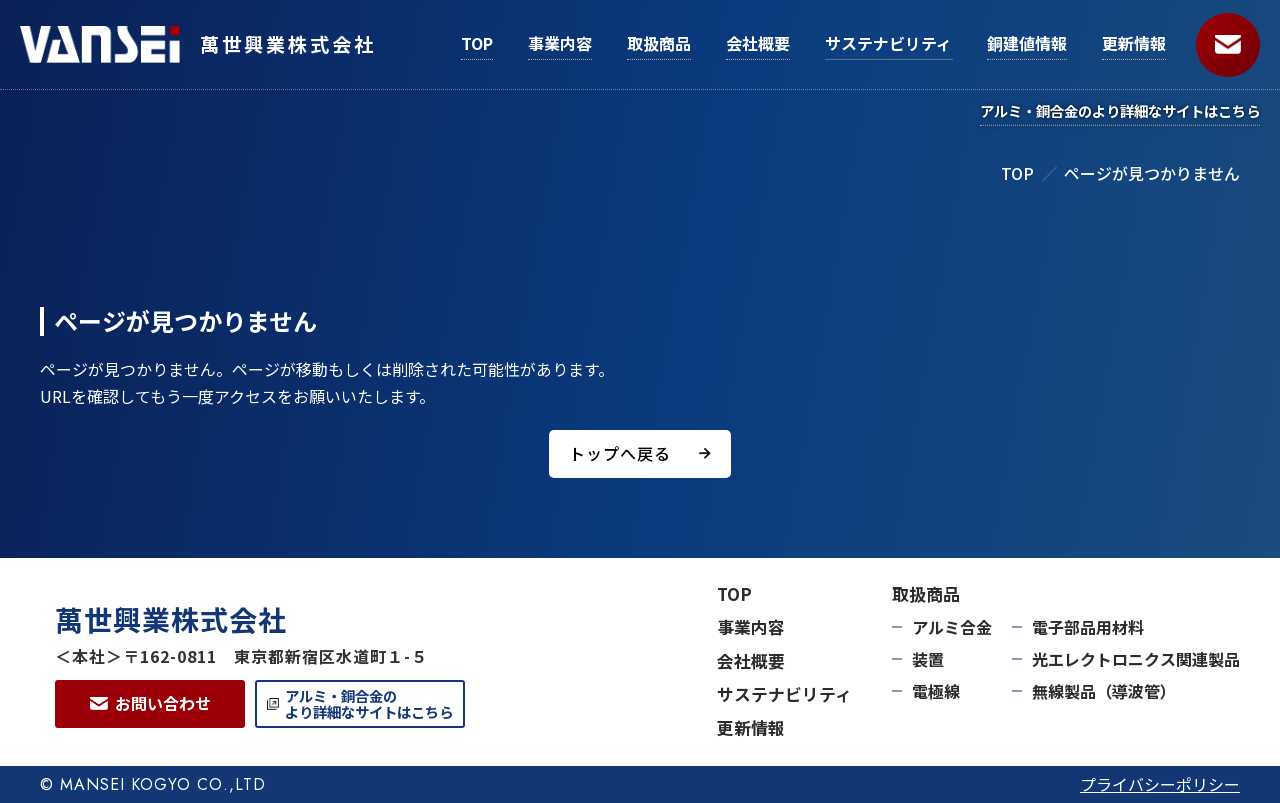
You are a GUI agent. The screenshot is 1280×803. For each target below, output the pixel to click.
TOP (1017, 173)
